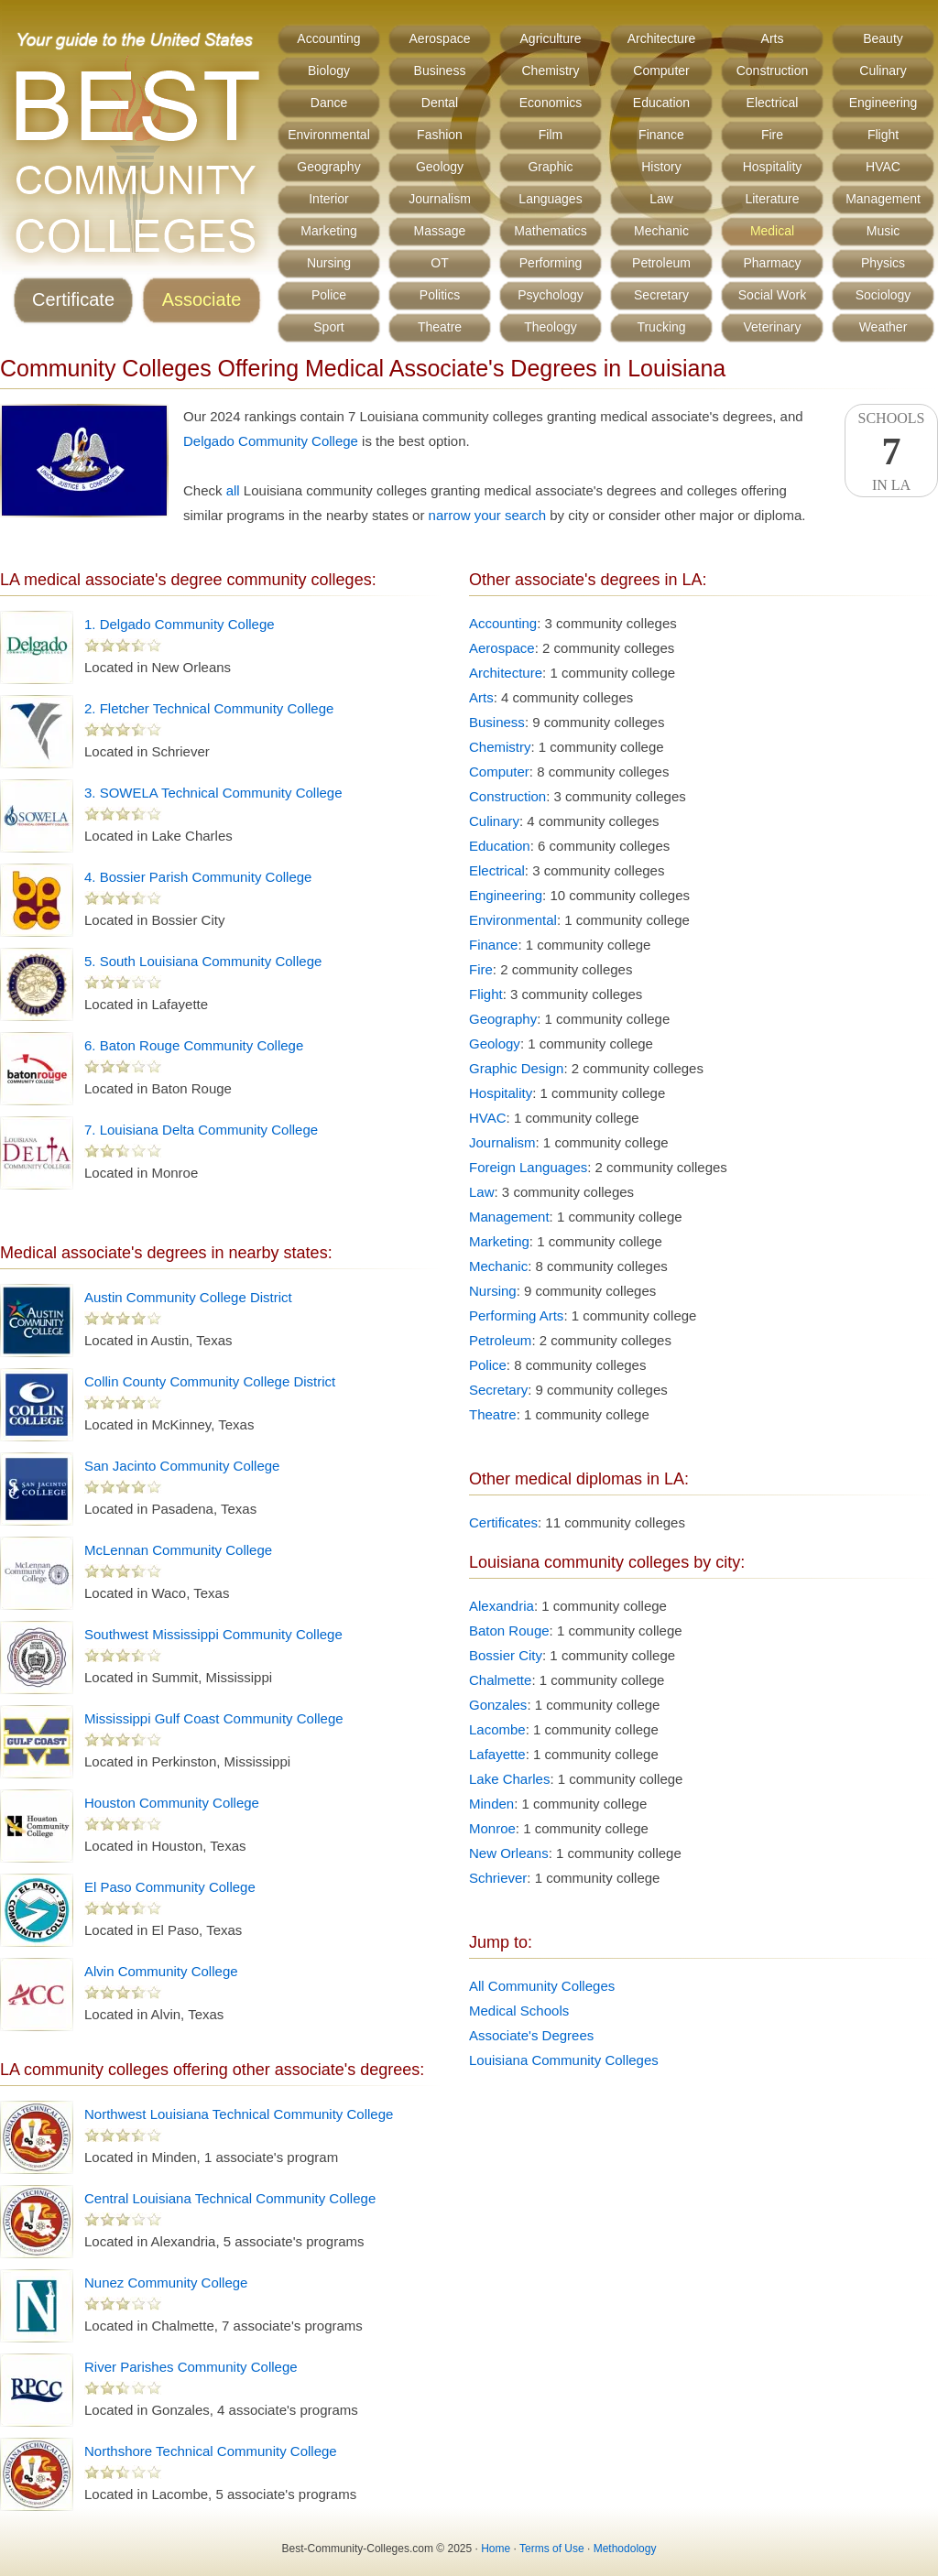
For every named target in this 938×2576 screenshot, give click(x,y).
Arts (772, 38)
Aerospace (440, 38)
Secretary (661, 295)
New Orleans (509, 1853)
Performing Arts (516, 1315)
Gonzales (498, 1704)
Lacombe (497, 1729)
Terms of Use (551, 2548)
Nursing (329, 262)
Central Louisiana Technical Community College (230, 2198)
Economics (550, 102)
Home (495, 2548)
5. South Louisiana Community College (203, 961)
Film (550, 134)
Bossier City (505, 1655)
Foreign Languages (528, 1167)
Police (328, 295)
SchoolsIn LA (891, 451)
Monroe (492, 1828)
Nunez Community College (165, 2282)
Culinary (882, 70)
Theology (550, 327)
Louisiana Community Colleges (564, 2060)
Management (883, 198)
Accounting (328, 38)
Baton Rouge (509, 1630)
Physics (883, 262)
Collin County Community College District (209, 1381)
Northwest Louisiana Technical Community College (238, 2114)
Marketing (328, 230)
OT (439, 262)
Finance (661, 134)
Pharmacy (772, 262)
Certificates (503, 1522)
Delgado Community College (270, 441)
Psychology (551, 295)
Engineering (883, 102)
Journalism (440, 198)
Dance (329, 102)
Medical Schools (519, 2010)
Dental (439, 102)
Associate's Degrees (531, 2035)
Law (661, 198)
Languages (550, 198)
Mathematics (550, 230)
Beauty (883, 38)
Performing (550, 262)
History (661, 166)
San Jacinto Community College (181, 1465)
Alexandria (501, 1606)
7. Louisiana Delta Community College (201, 1129)
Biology (329, 70)
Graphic (550, 166)
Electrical (773, 102)
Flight (883, 134)
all (233, 490)
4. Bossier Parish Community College (197, 877)
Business (440, 70)
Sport (328, 327)
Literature (772, 198)
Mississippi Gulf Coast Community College (214, 1718)
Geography (328, 166)
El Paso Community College (170, 1887)
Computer (661, 70)
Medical (772, 230)
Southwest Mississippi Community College (213, 1634)
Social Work (772, 295)
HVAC (883, 166)
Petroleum (661, 262)
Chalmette (500, 1680)
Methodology (625, 2548)
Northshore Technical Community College (210, 2451)
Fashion (440, 134)
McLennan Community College (178, 1550)
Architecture (661, 38)
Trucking (661, 327)
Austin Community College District (188, 1297)
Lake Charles (509, 1779)
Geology (440, 166)
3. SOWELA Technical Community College (213, 792)
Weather (883, 327)
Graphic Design (516, 1068)
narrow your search (487, 515)
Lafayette (497, 1754)
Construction (772, 70)
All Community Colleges (542, 1986)
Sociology (883, 295)
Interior (329, 198)
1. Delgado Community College (179, 624)
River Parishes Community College (191, 2367)
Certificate (73, 299)
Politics (440, 295)
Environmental (329, 134)
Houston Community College (171, 1802)
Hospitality (772, 166)
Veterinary (772, 327)
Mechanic (661, 230)
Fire (772, 134)
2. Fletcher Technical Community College (208, 708)
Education (661, 102)
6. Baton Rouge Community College (193, 1045)
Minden (491, 1803)
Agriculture (551, 38)
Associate (202, 299)
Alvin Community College (161, 1971)
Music (883, 230)
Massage (440, 230)
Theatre (440, 327)
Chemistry (550, 70)
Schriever (498, 1878)
